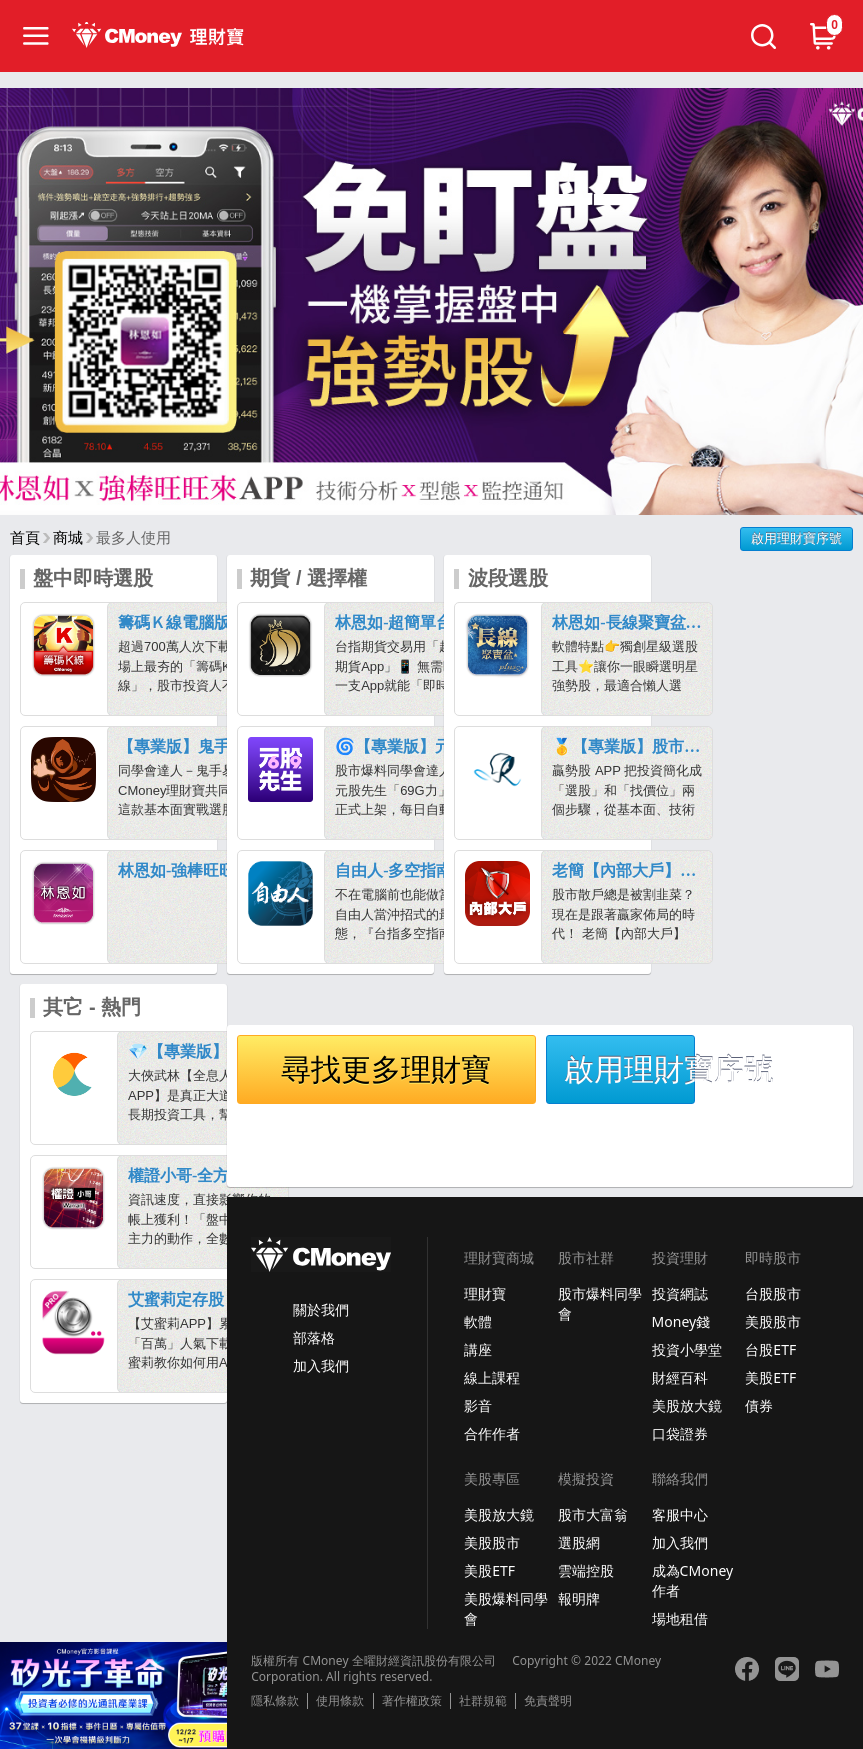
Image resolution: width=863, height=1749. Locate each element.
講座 (478, 1349)
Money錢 (681, 1321)
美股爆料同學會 (506, 1608)
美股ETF (770, 1377)
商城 (68, 537)
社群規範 (483, 1701)
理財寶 (485, 1293)
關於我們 (321, 1309)
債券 (759, 1405)
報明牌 (579, 1598)
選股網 (579, 1542)
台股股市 (773, 1293)
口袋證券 (680, 1433)
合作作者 (492, 1433)
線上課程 (492, 1377)
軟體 (478, 1321)
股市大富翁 (593, 1514)
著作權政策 (412, 1701)
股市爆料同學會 (600, 1303)
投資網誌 (680, 1293)
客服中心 (680, 1514)
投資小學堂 (687, 1349)
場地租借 (680, 1618)
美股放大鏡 (687, 1405)
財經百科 (680, 1377)
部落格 (314, 1337)
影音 (478, 1405)
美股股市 (773, 1321)
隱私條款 (275, 1701)
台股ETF (770, 1349)
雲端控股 (586, 1570)
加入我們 (321, 1365)
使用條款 (340, 1701)
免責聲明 (548, 1701)
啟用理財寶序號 (796, 538)
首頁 (25, 537)
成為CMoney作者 (693, 1580)
